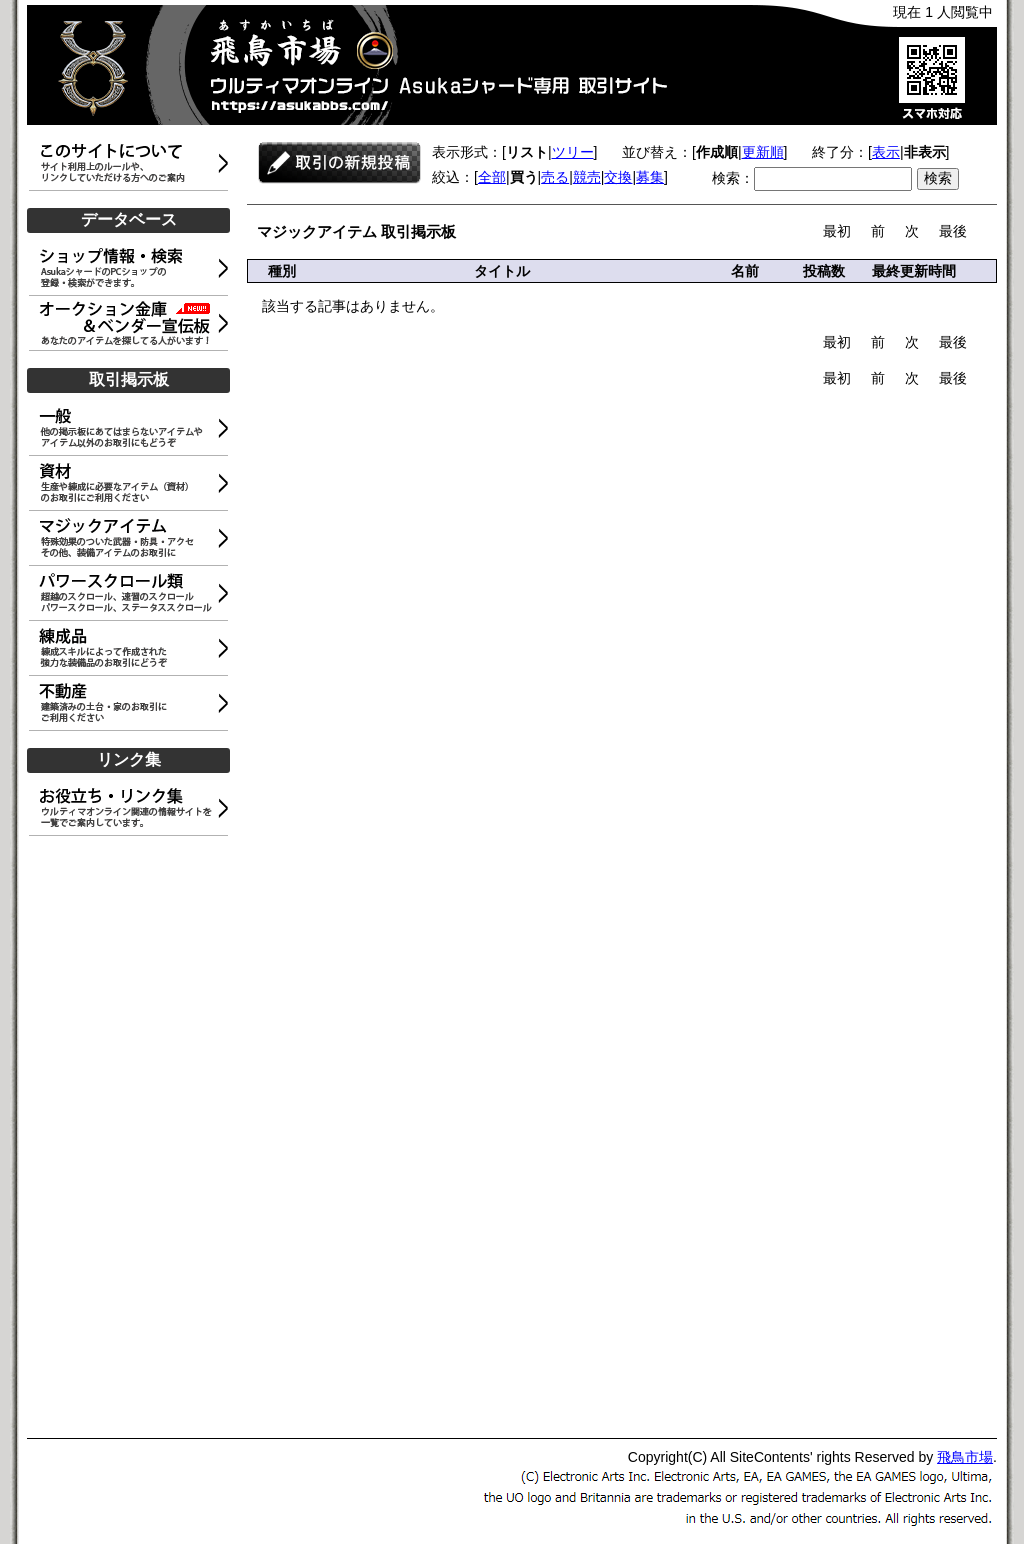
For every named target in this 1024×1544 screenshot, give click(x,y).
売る (555, 177)
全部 (492, 177)
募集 (650, 177)
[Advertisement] (132, 1138)
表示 (886, 152)
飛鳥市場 (965, 1457)
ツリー (573, 152)
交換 (618, 177)
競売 (587, 177)
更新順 (763, 152)
